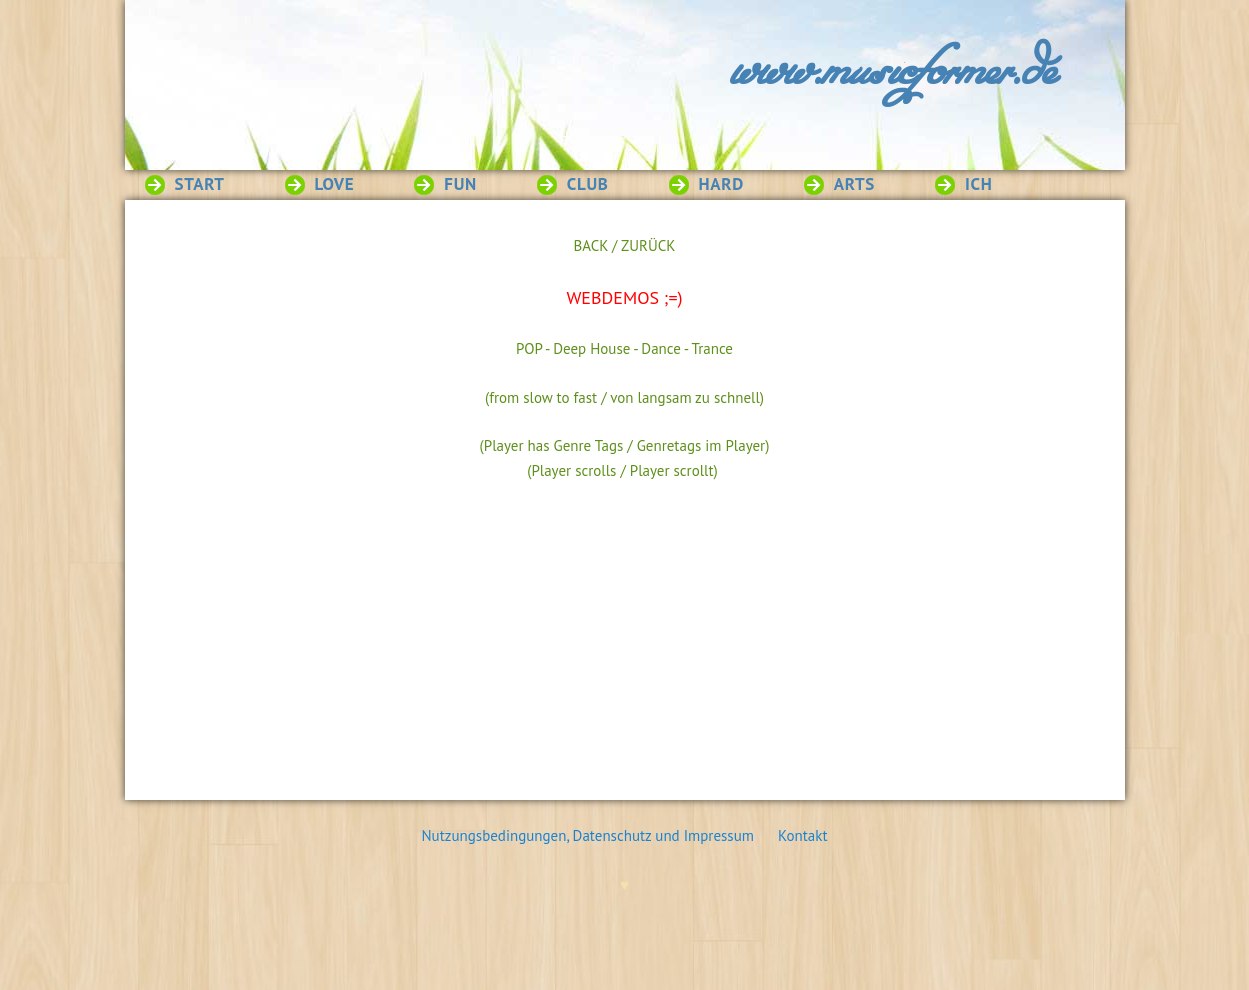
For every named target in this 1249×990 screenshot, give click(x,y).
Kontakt (802, 835)
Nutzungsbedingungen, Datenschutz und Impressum (598, 835)
